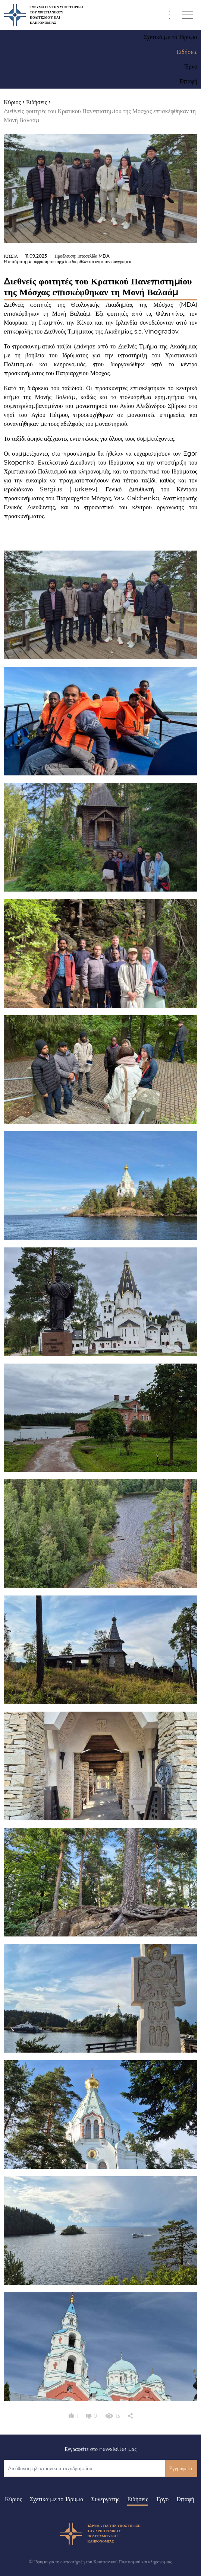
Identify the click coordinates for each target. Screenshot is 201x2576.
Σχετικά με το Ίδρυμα (57, 2499)
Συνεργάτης (105, 2499)
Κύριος (13, 2499)
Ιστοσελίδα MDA (94, 256)
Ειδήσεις (137, 2499)
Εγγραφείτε (181, 2468)
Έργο (162, 2499)
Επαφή (185, 2499)
